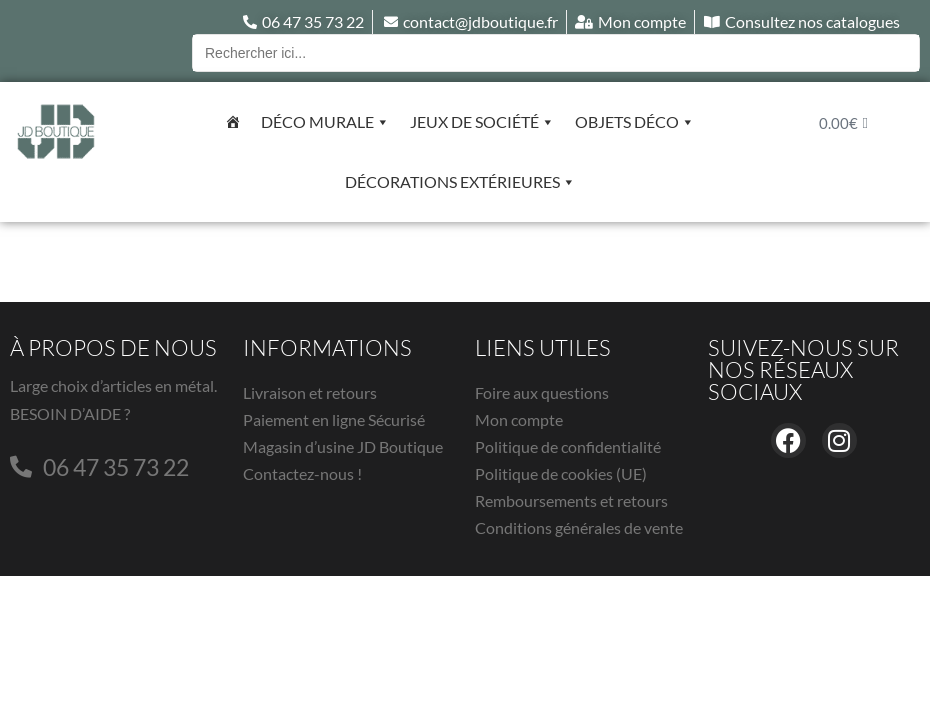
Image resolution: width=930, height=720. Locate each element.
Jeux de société (482, 122)
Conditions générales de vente (579, 527)
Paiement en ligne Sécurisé (334, 419)
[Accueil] (233, 122)
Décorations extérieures (460, 182)
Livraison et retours (310, 392)
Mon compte (519, 419)
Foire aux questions (542, 392)
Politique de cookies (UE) (561, 473)
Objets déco (635, 122)
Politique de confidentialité (568, 446)
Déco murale (325, 122)
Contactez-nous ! (302, 473)
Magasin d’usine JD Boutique (343, 446)
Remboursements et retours (571, 500)
